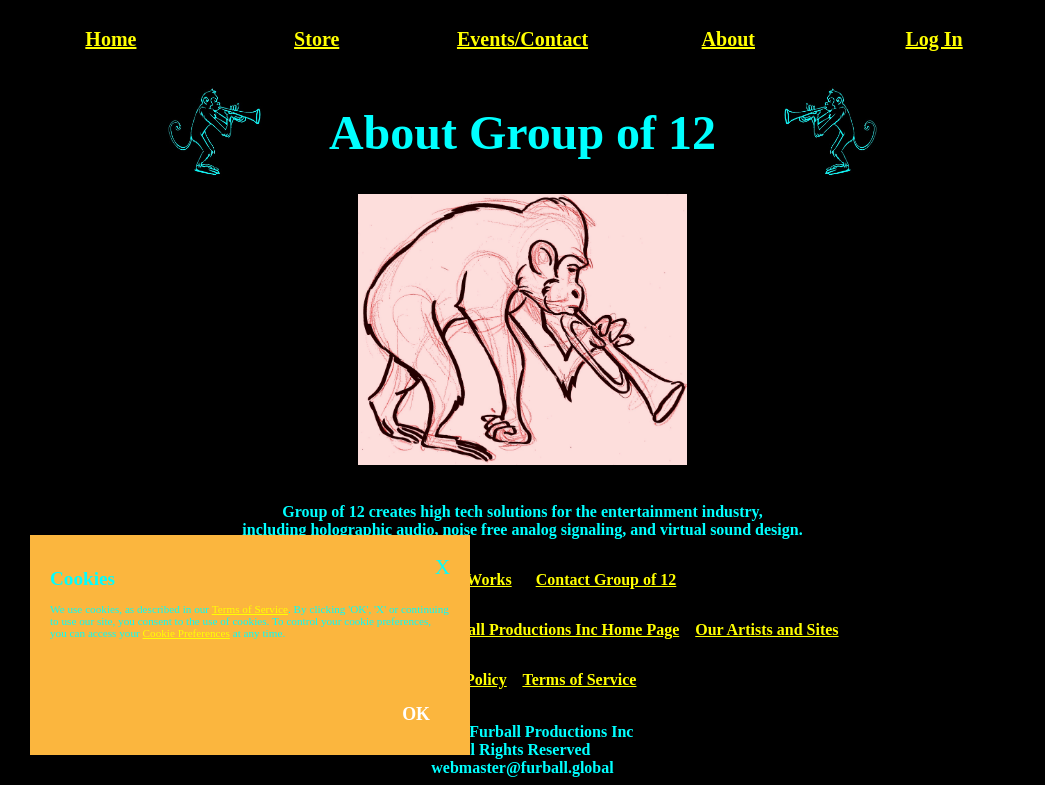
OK (416, 714)
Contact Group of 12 (606, 579)
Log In (933, 39)
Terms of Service (579, 679)
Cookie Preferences (186, 633)
